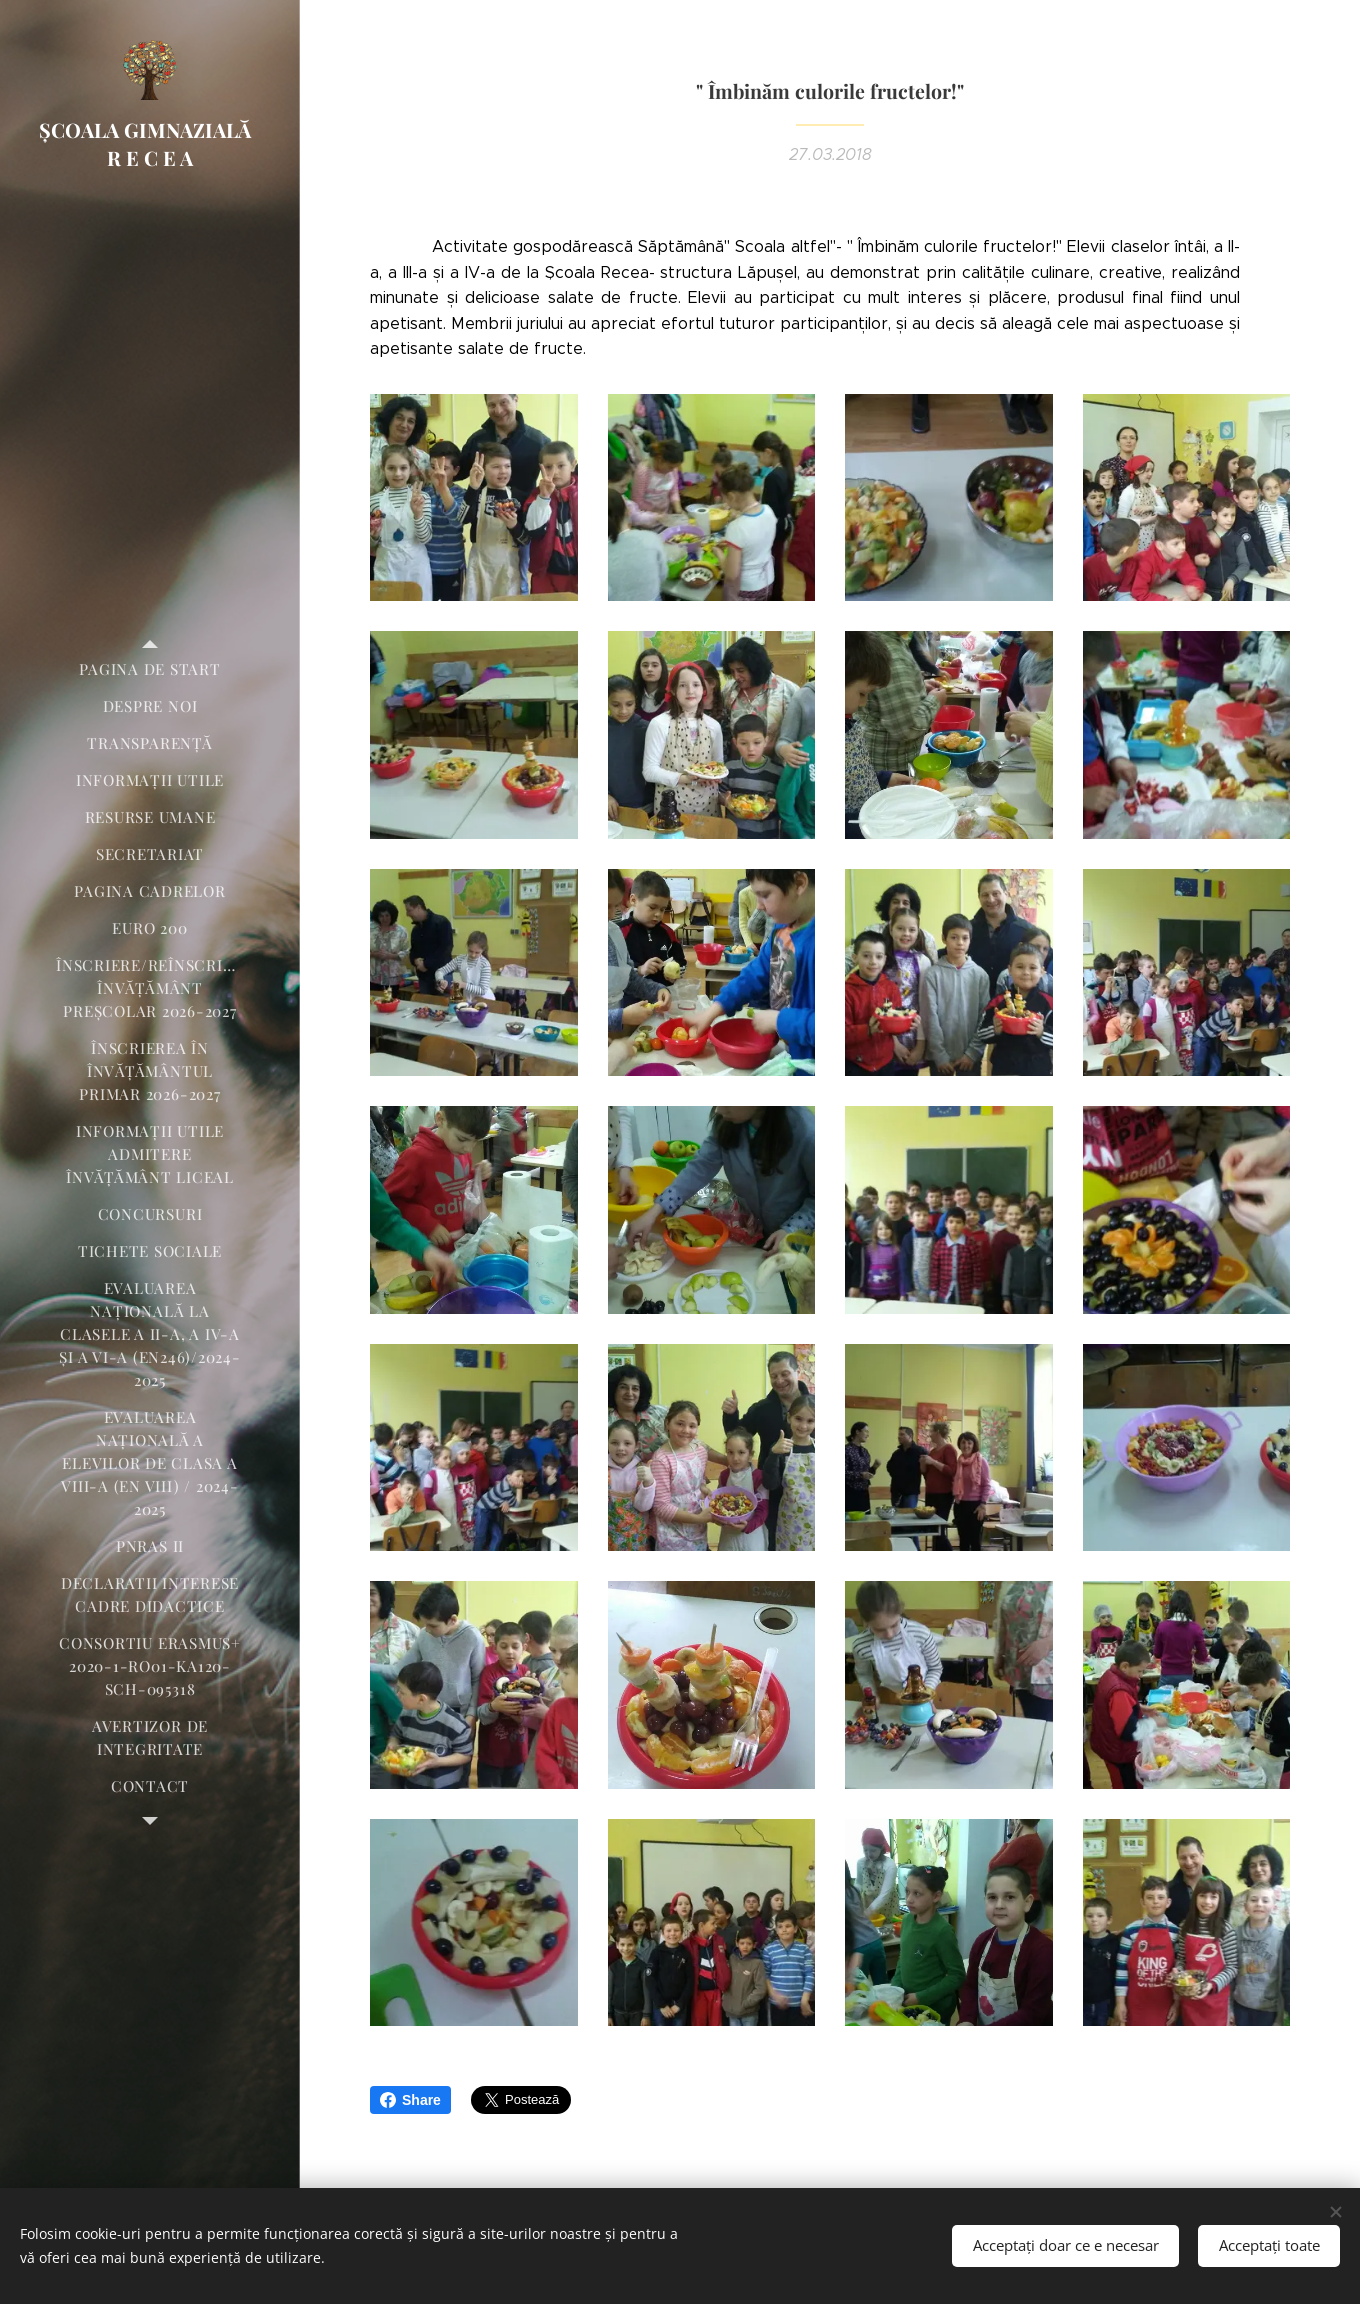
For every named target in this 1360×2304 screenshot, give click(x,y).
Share (410, 2100)
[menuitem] (150, 669)
